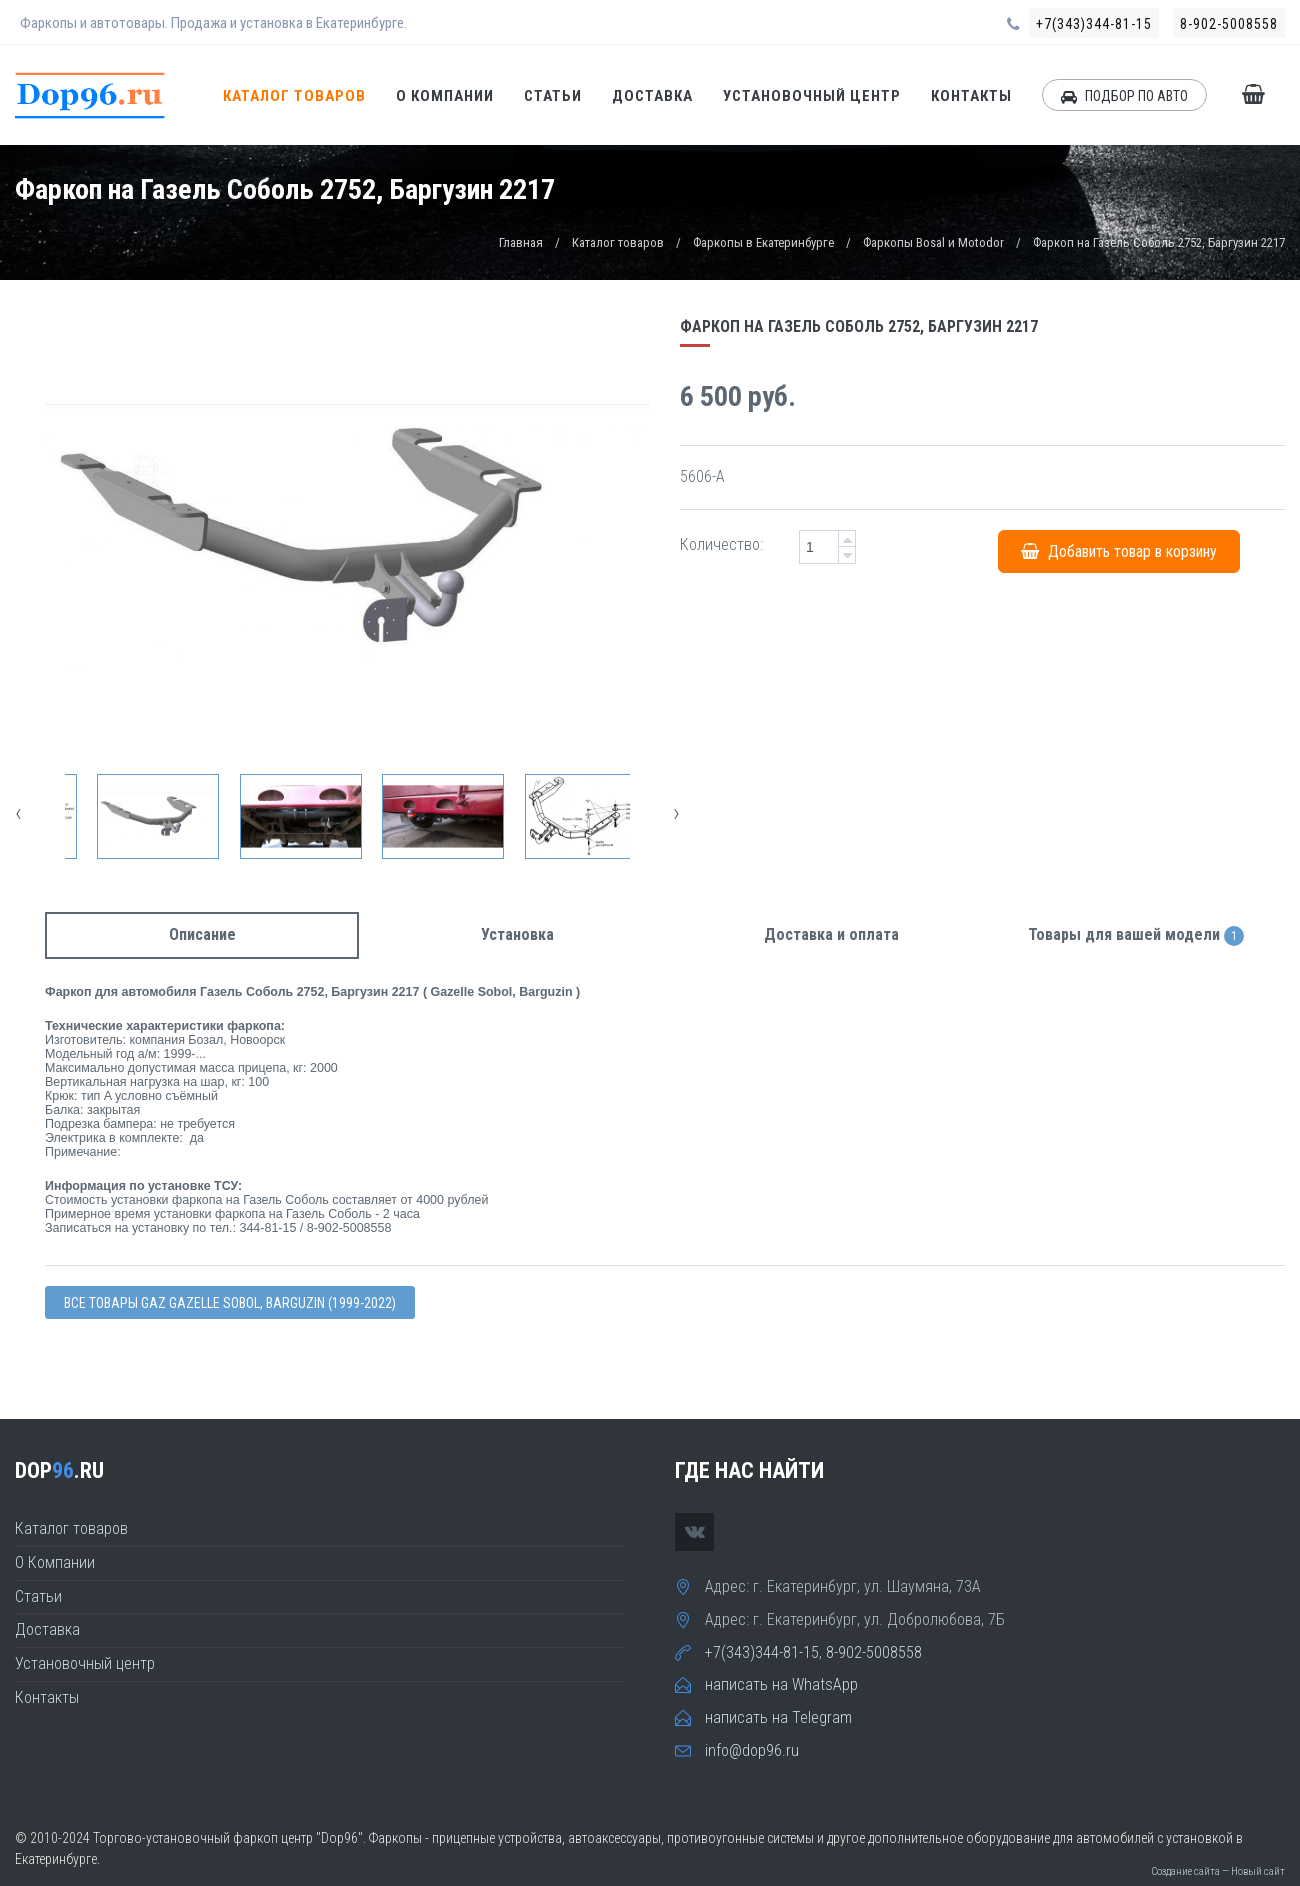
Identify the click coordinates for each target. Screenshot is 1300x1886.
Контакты (971, 96)
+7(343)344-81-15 (1094, 24)
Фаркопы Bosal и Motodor (933, 242)
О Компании (445, 96)
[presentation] (18, 812)
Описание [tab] (202, 934)
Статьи (553, 96)
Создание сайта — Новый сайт (1218, 1871)
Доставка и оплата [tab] (831, 934)
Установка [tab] (517, 934)
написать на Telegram (778, 1717)
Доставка (652, 96)
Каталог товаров (294, 96)
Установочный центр (812, 96)
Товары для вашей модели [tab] (1136, 935)
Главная (521, 242)
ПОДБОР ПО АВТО (1124, 96)
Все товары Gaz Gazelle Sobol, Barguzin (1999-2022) (230, 1303)
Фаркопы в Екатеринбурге (763, 242)
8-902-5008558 (1229, 24)
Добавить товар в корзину (1119, 551)
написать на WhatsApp (781, 1684)
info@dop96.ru (752, 1750)
